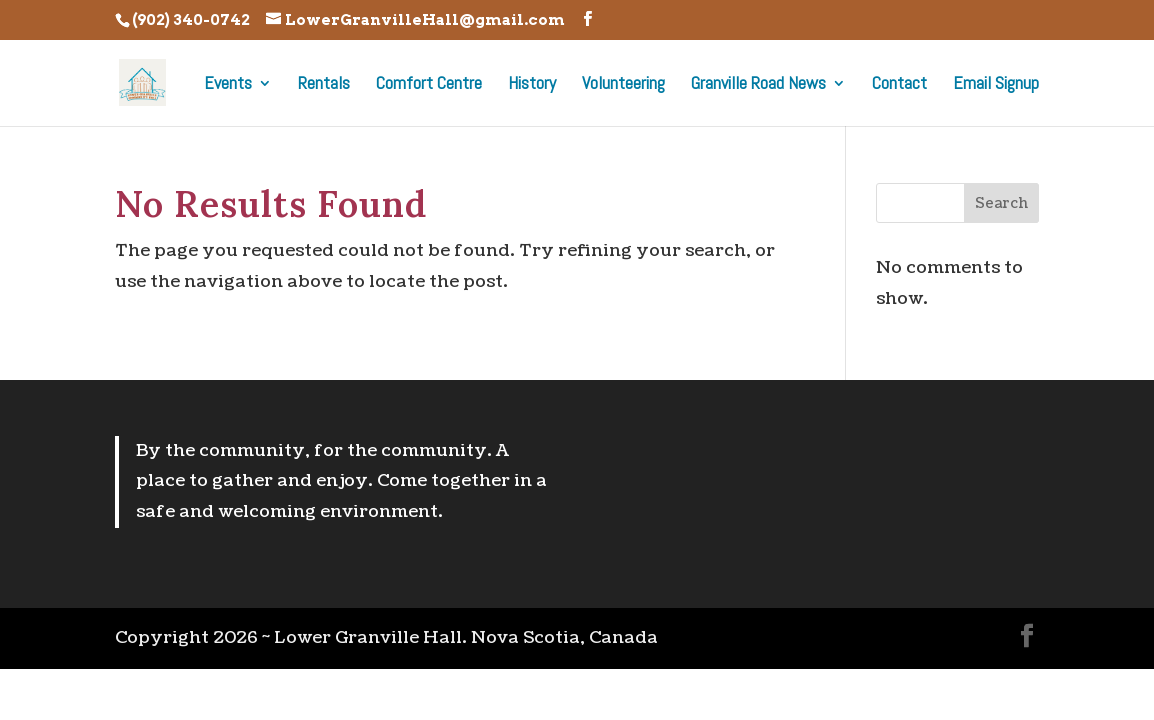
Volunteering (623, 85)
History (532, 85)
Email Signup (996, 85)
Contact (899, 85)
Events (228, 85)
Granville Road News (758, 85)
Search (1001, 203)
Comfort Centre (429, 85)
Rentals (324, 85)
